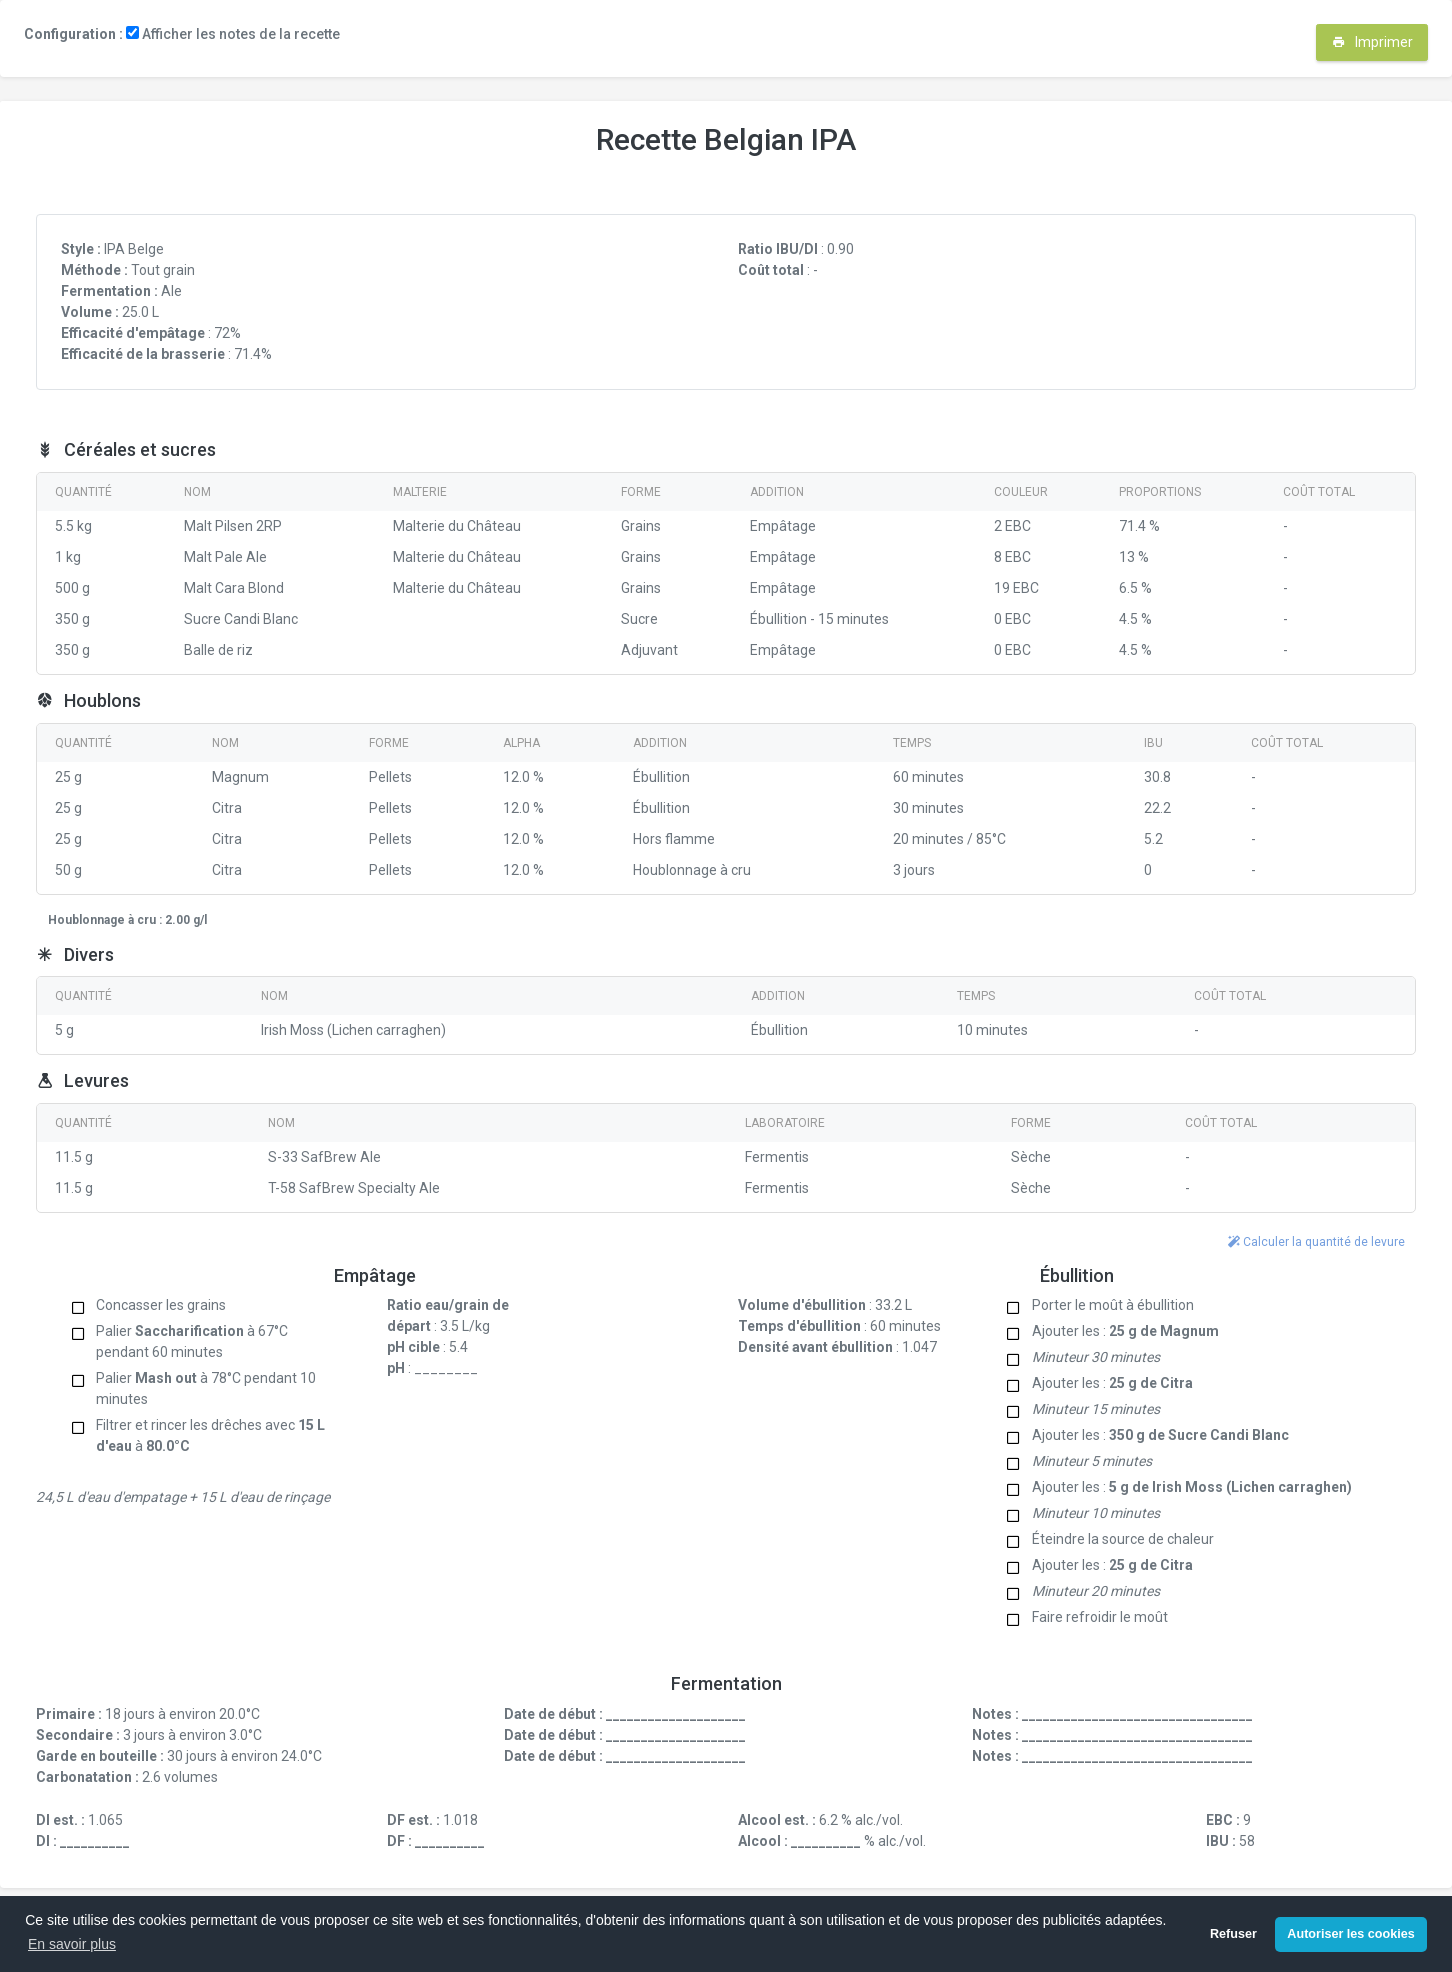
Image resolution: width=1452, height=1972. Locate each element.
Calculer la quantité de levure (1316, 1242)
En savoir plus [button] (72, 1944)
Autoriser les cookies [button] (1350, 1934)
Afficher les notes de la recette (233, 34)
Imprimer (1372, 42)
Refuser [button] (1233, 1934)
